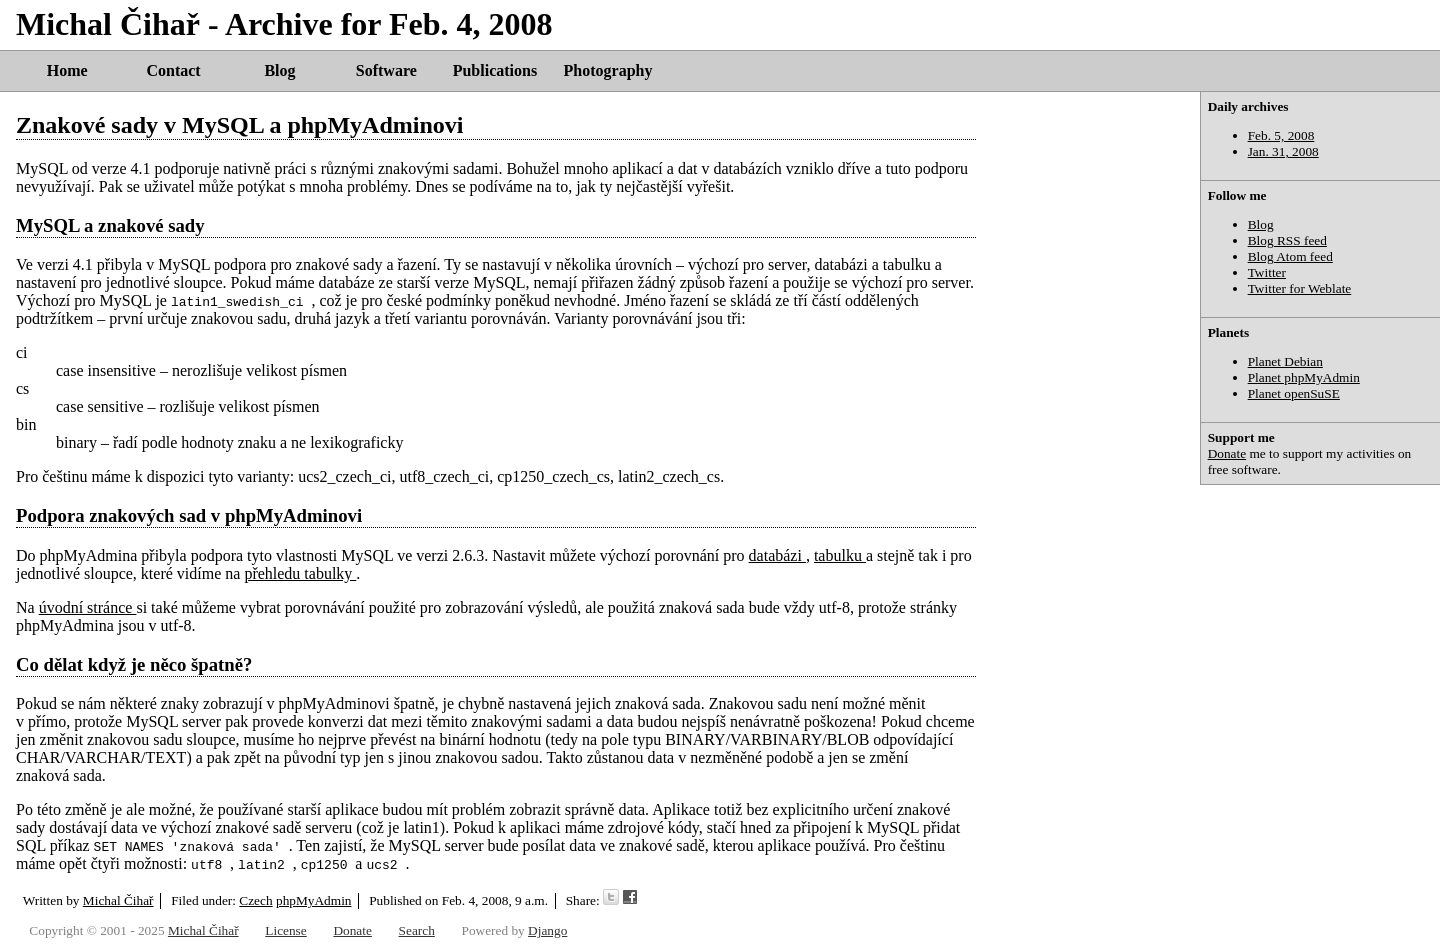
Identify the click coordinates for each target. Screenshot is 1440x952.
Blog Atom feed (1290, 256)
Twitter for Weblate (1300, 288)
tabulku (840, 555)
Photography (608, 70)
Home (67, 70)
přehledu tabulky (300, 573)
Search (417, 930)
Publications (495, 70)
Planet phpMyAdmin (1304, 377)
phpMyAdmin (314, 900)
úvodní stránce (88, 607)
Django (547, 930)
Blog (279, 70)
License (285, 930)
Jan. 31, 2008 (1283, 151)
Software (386, 70)
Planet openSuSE (1294, 393)
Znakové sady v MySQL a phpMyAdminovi (239, 125)
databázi (777, 555)
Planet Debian (1285, 361)
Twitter (1267, 272)
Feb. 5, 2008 (1281, 135)
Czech (255, 900)
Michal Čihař (118, 900)
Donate (1227, 453)
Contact (173, 70)
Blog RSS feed (1287, 240)
